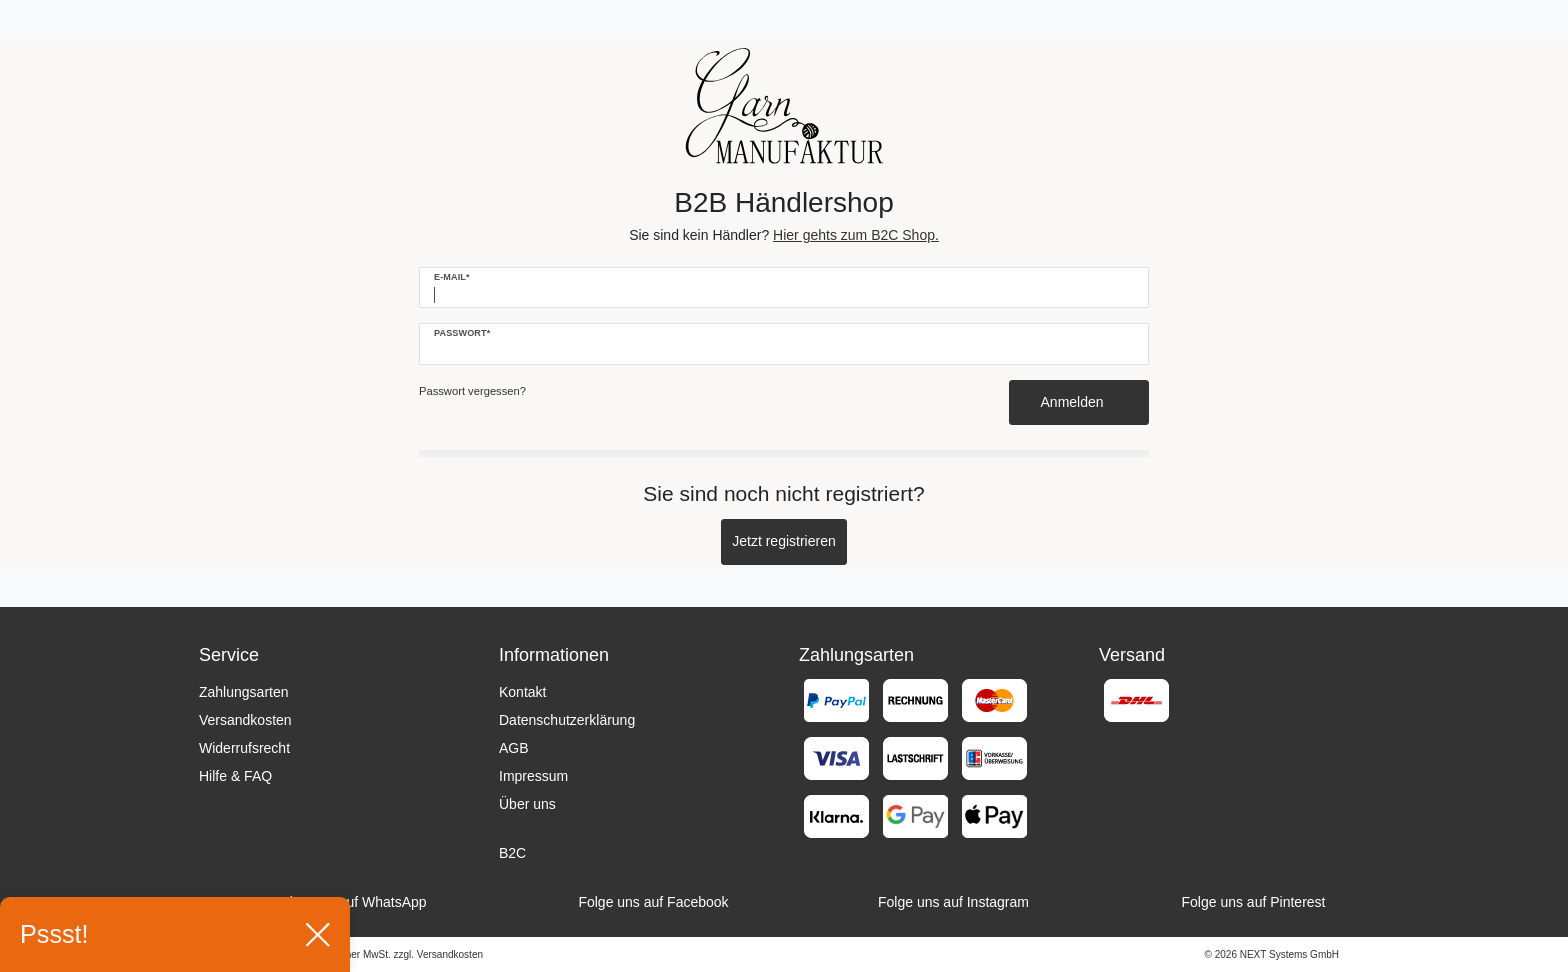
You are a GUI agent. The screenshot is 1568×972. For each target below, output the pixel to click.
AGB (514, 748)
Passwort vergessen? (472, 391)
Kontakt (522, 692)
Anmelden (1079, 402)
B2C (512, 853)
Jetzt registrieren (783, 541)
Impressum (533, 776)
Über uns (527, 804)
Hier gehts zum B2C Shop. (856, 235)
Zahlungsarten (244, 692)
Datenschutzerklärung (567, 720)
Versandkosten (245, 720)
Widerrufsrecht (244, 748)
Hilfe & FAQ (235, 776)
